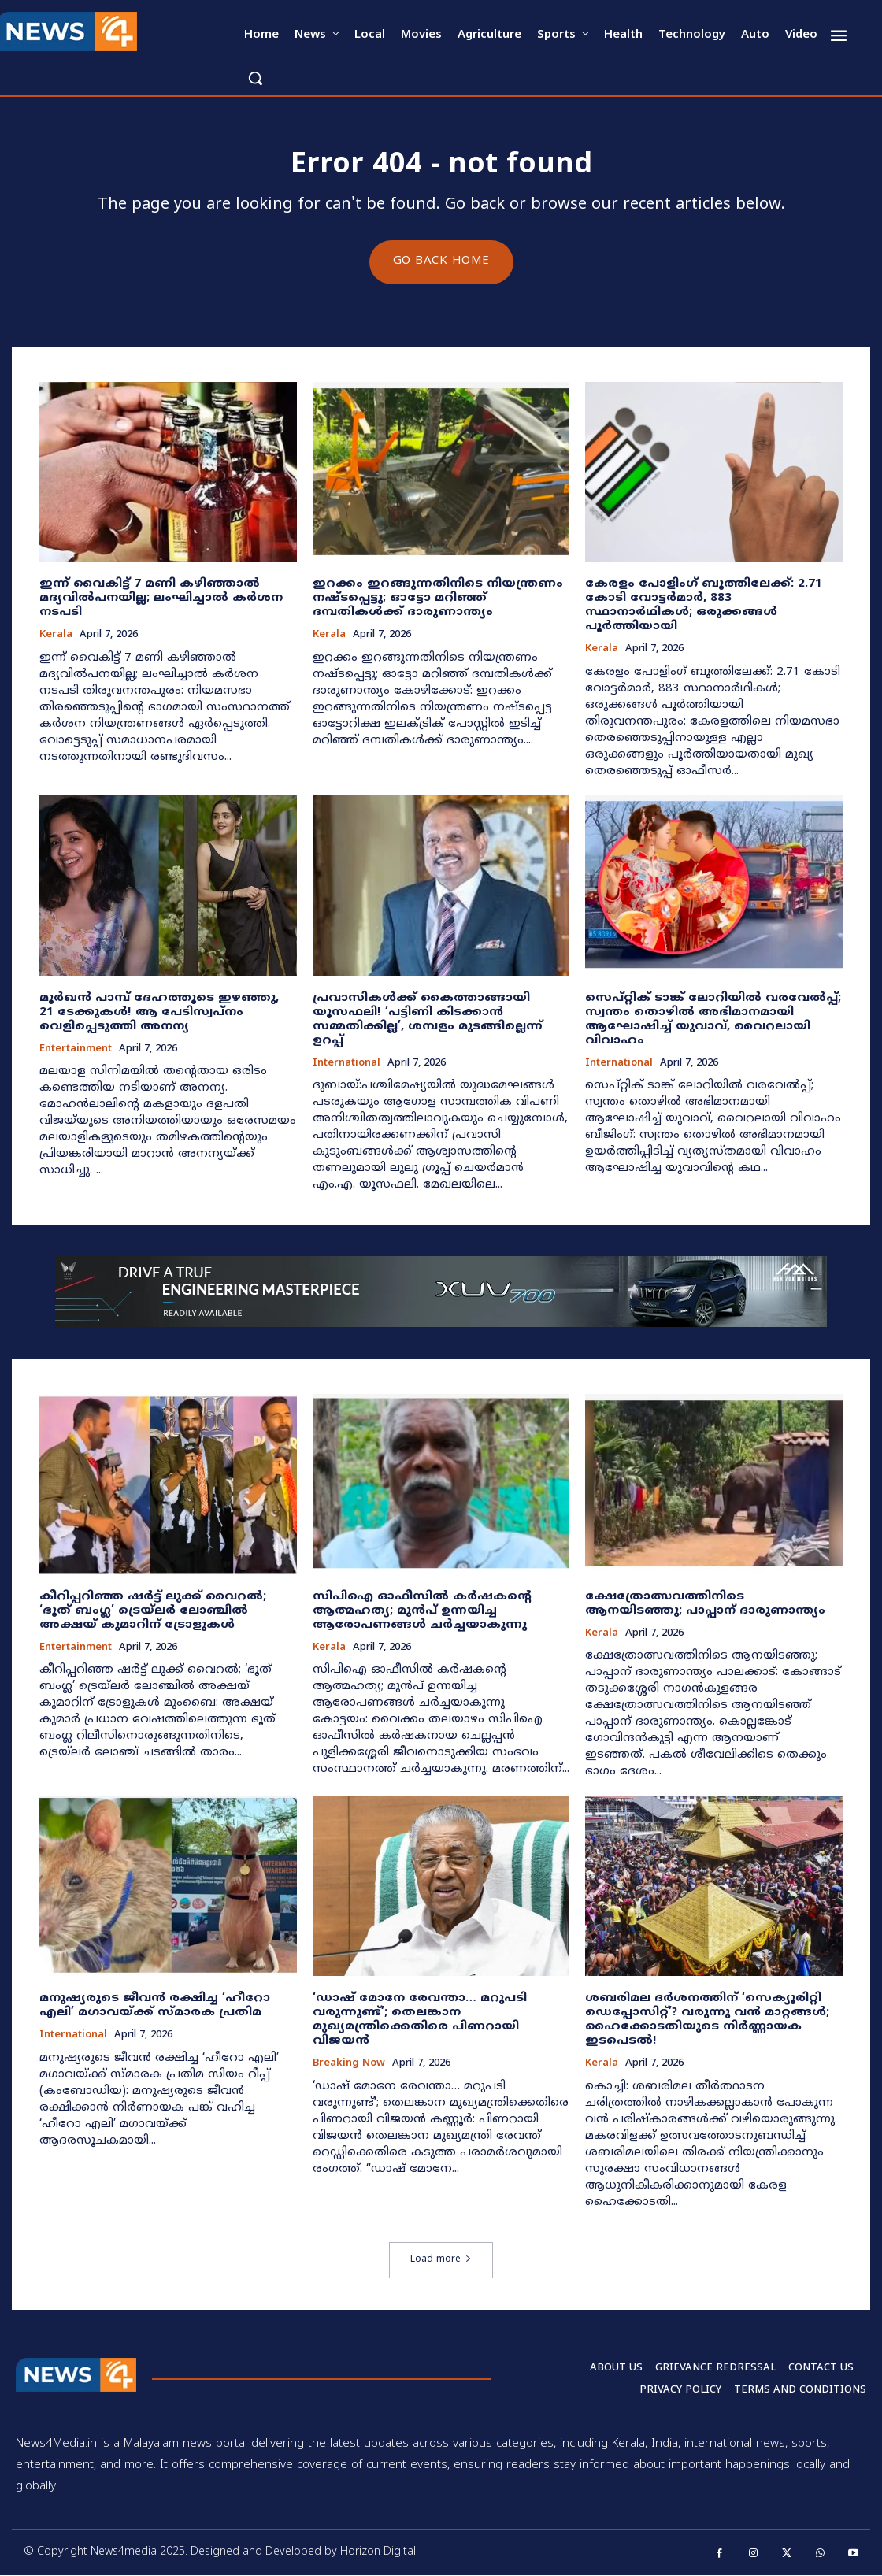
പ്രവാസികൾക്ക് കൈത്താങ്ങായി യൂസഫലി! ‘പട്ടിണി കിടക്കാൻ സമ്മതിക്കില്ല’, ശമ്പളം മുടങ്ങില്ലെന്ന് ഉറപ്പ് (428, 1019)
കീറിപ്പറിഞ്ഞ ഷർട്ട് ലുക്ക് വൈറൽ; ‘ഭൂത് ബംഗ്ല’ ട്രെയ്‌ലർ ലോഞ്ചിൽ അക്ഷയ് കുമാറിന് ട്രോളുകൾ (152, 1611)
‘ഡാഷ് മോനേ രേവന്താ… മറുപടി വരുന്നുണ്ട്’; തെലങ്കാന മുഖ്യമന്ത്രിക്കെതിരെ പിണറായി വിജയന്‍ (420, 2020)
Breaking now (349, 2064)
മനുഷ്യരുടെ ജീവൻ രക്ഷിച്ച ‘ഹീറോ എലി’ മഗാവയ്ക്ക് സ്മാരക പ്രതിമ (154, 2006)
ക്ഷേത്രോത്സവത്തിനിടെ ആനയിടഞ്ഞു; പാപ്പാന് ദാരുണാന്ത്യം (705, 1603)
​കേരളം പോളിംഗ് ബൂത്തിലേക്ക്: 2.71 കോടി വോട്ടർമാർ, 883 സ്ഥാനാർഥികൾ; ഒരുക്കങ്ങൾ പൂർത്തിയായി (703, 606)
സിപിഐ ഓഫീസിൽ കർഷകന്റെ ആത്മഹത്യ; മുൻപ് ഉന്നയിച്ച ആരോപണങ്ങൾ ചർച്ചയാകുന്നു (422, 1611)
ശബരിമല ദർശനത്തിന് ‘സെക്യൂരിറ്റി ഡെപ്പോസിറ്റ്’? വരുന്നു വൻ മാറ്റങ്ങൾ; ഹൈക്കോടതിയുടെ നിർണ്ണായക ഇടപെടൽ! (707, 2020)
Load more (441, 2260)
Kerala (55, 636)
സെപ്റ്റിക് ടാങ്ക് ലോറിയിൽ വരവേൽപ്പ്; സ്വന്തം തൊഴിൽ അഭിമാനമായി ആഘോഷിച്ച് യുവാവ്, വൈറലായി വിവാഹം (713, 1019)
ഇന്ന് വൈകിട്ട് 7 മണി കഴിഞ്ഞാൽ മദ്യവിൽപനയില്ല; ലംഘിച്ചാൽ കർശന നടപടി (161, 599)
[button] (255, 78)
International (346, 1063)
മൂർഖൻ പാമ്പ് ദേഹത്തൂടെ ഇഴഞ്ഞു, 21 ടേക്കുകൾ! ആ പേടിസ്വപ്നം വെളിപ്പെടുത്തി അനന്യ (159, 1012)
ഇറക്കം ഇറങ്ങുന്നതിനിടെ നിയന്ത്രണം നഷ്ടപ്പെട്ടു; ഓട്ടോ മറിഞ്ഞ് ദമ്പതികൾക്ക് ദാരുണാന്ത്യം (438, 599)
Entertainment (75, 1049)
